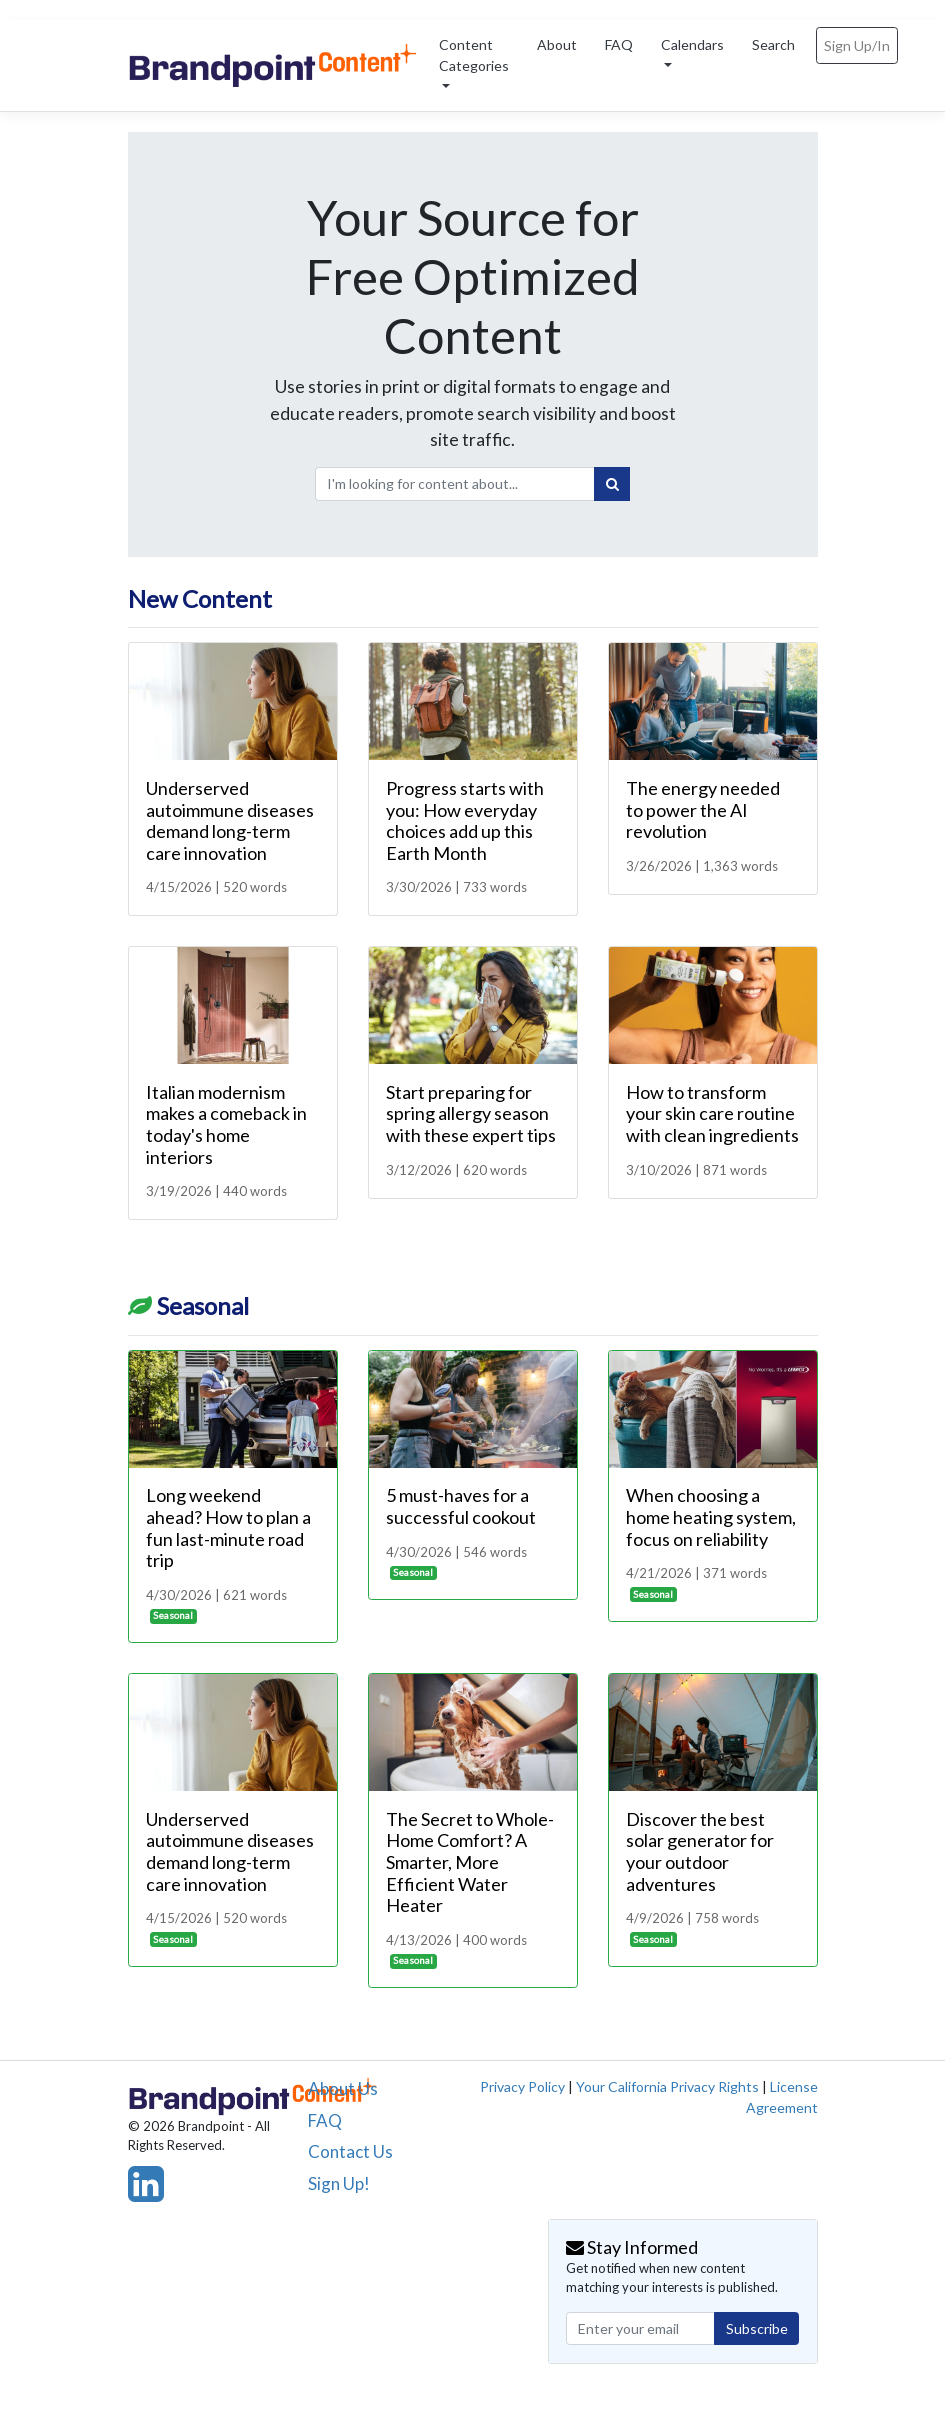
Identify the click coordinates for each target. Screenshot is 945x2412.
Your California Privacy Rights (667, 2086)
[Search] (612, 484)
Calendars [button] (692, 44)
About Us (343, 2088)
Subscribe (757, 2328)
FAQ (619, 44)
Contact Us (350, 2151)
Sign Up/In (857, 45)
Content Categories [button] (474, 55)
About (557, 44)
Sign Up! (339, 2183)
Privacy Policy (522, 2086)
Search (773, 44)
